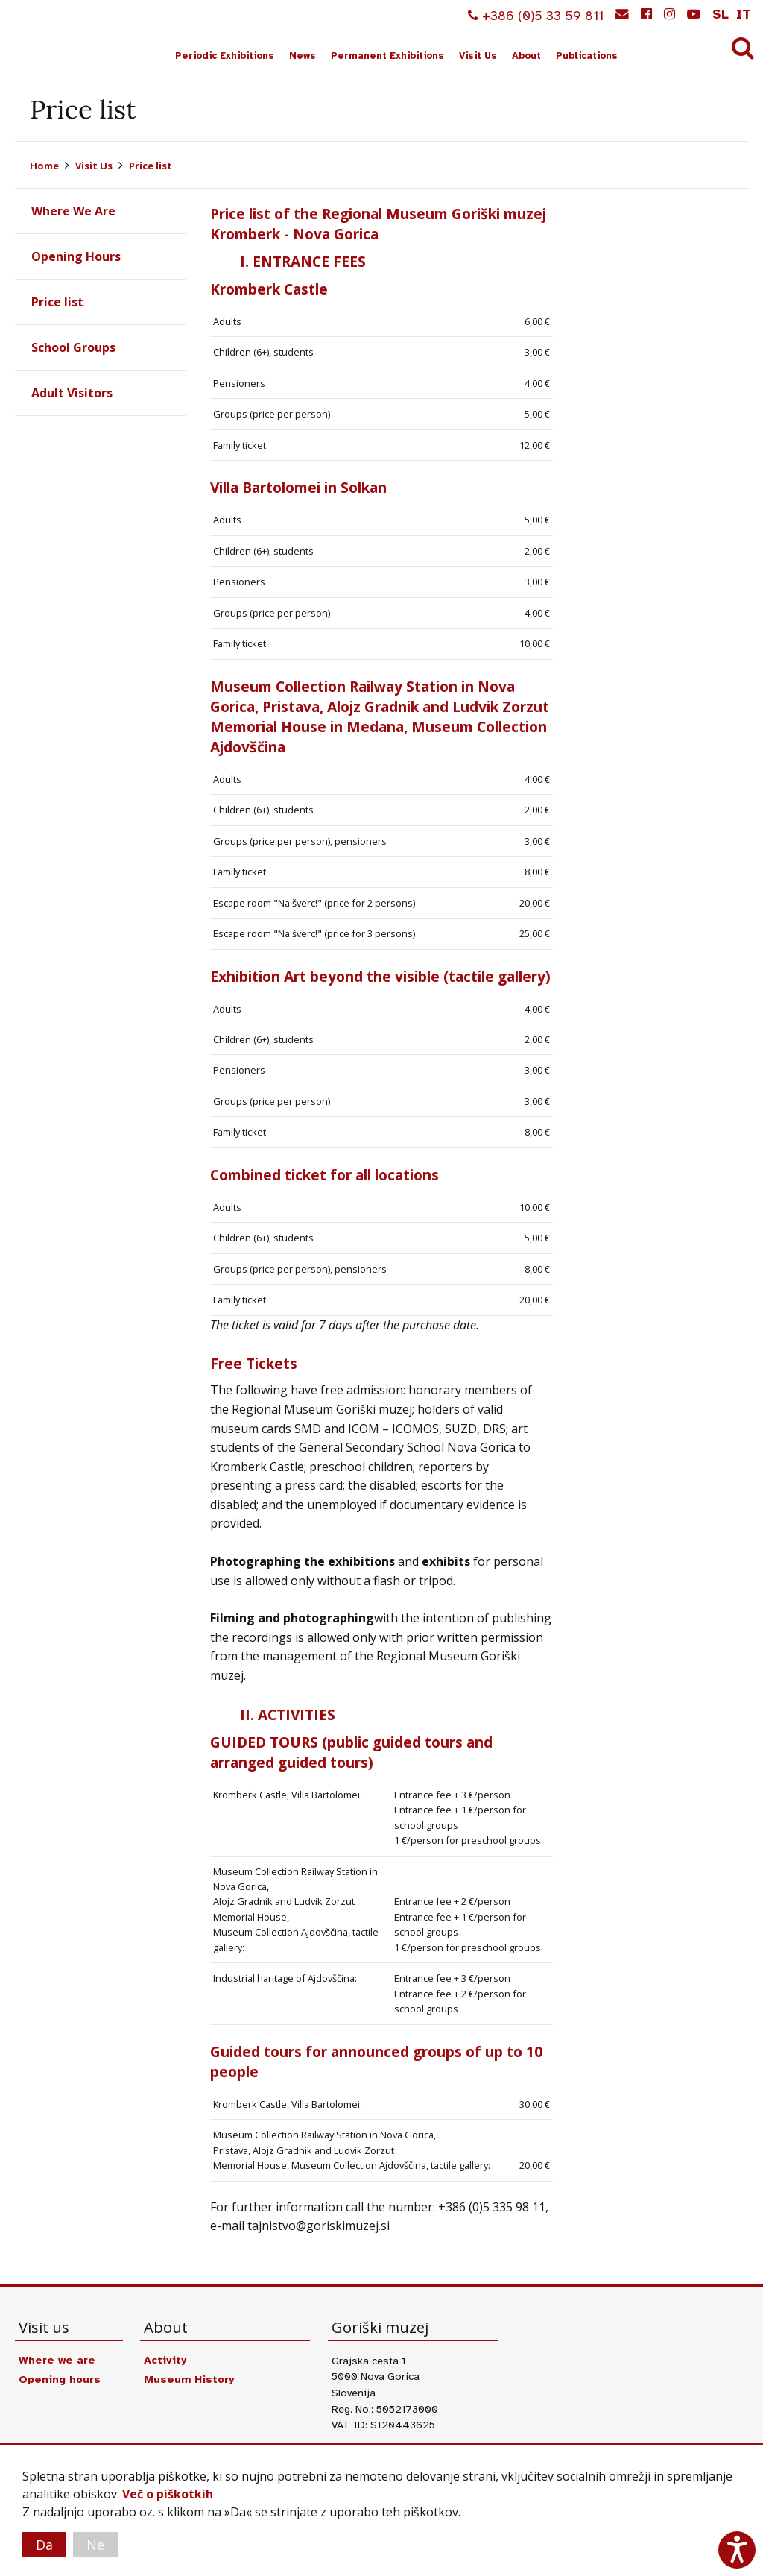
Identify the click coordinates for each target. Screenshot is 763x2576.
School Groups (73, 347)
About (526, 56)
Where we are (57, 2359)
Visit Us (478, 56)
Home (44, 165)
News (302, 56)
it (743, 14)
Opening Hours (76, 256)
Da (44, 2545)
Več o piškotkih (167, 2494)
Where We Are (73, 211)
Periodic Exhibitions (224, 56)
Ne (95, 2545)
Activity (165, 2359)
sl (720, 14)
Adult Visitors (72, 393)
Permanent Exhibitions (387, 56)
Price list (150, 165)
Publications (587, 56)
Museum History (189, 2379)
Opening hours (60, 2379)
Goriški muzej (65, 38)
